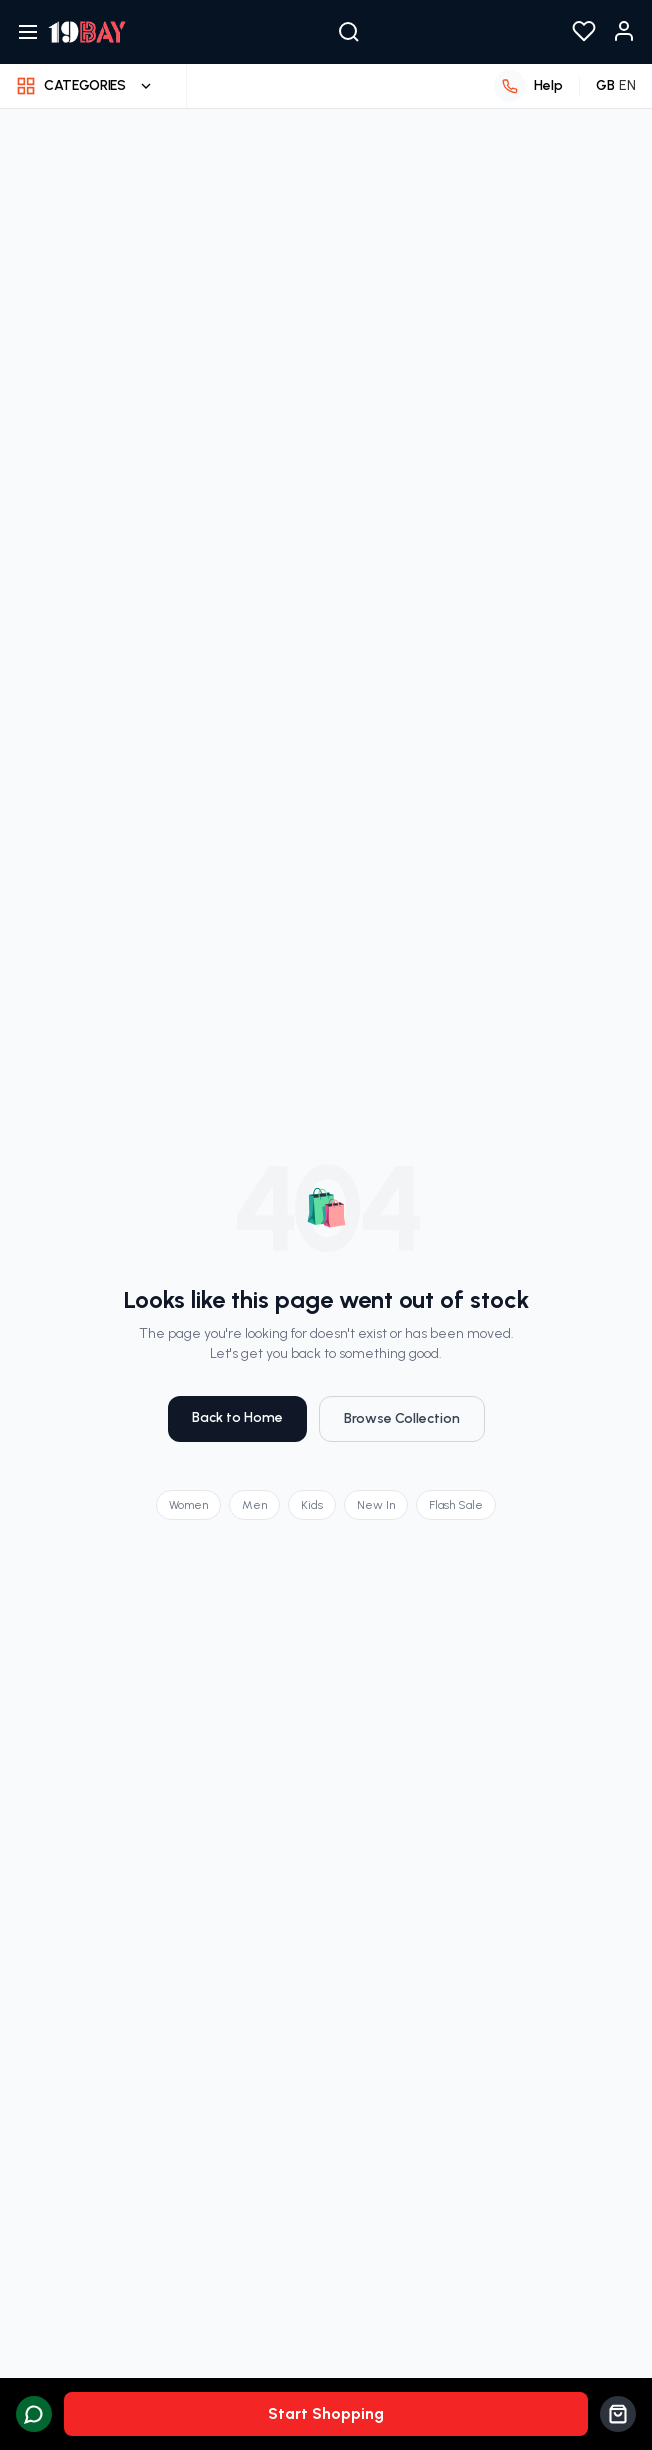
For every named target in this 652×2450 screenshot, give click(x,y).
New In (379, 1504)
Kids (313, 1504)
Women (186, 1504)
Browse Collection (404, 1418)
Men (254, 1504)
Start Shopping (326, 2414)
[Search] (349, 32)
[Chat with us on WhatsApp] (34, 2414)
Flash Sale (460, 1504)
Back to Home (234, 1417)
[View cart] (618, 2414)
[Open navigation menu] (28, 32)
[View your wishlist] (584, 32)
